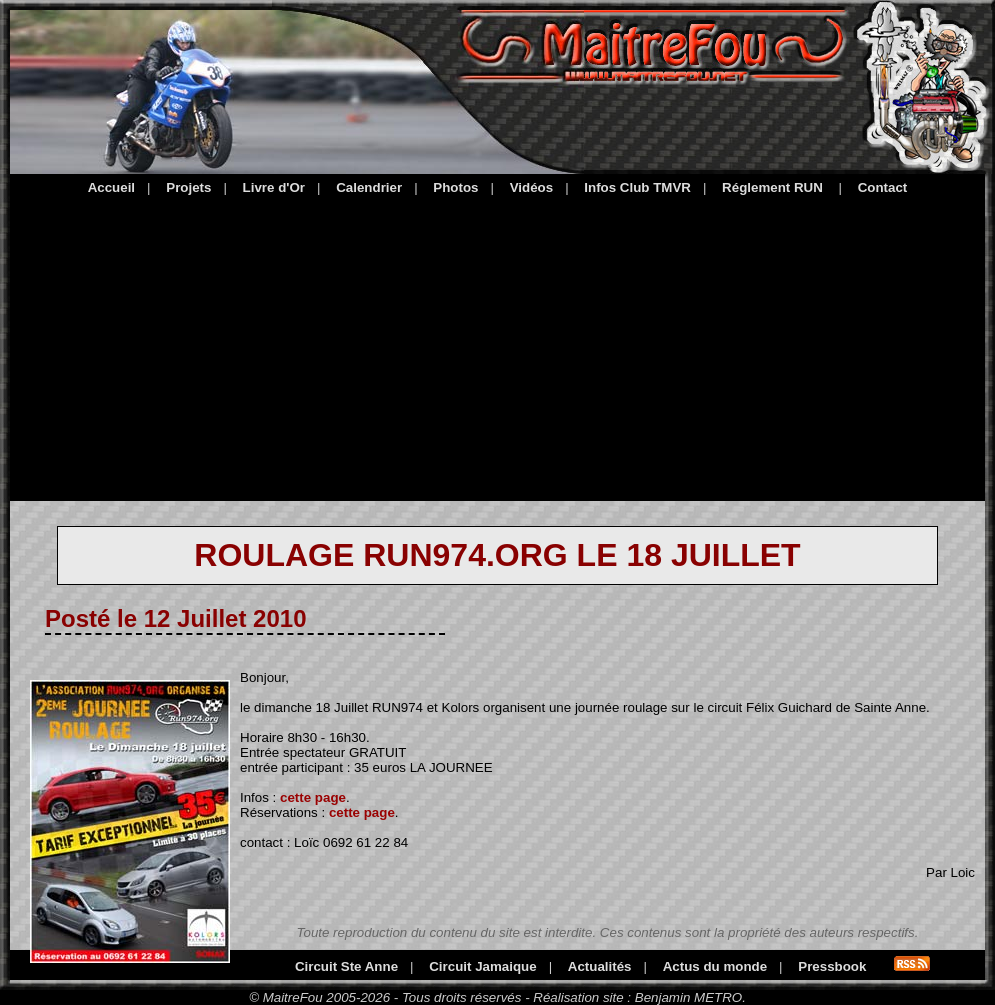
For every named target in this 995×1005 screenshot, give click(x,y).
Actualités (600, 966)
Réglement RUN (772, 187)
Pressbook (832, 966)
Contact (883, 187)
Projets (188, 187)
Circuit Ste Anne (346, 966)
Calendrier (369, 187)
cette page (313, 797)
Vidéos (531, 187)
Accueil (111, 187)
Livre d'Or (274, 187)
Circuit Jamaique (482, 966)
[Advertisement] (497, 345)
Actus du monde (715, 966)
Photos (455, 187)
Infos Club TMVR (637, 187)
